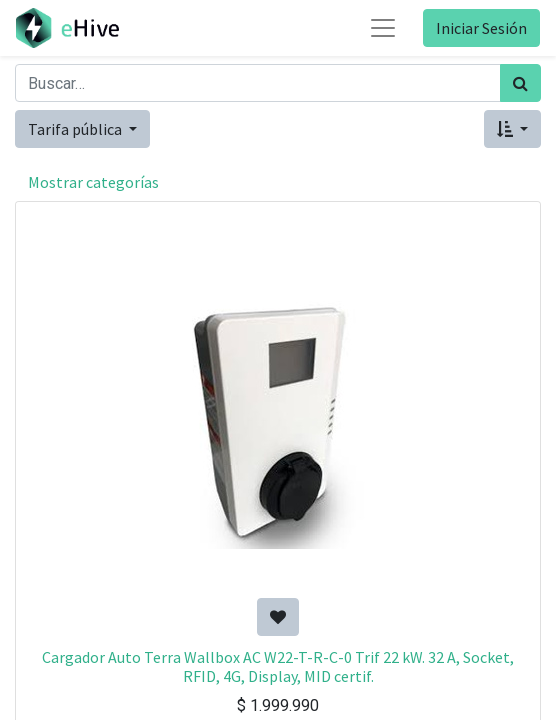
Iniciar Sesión (481, 28)
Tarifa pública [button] (76, 129)
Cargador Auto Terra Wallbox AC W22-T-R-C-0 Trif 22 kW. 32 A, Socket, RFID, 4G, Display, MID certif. (278, 666)
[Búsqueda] (520, 83)
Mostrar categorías (93, 182)
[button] (512, 129)
